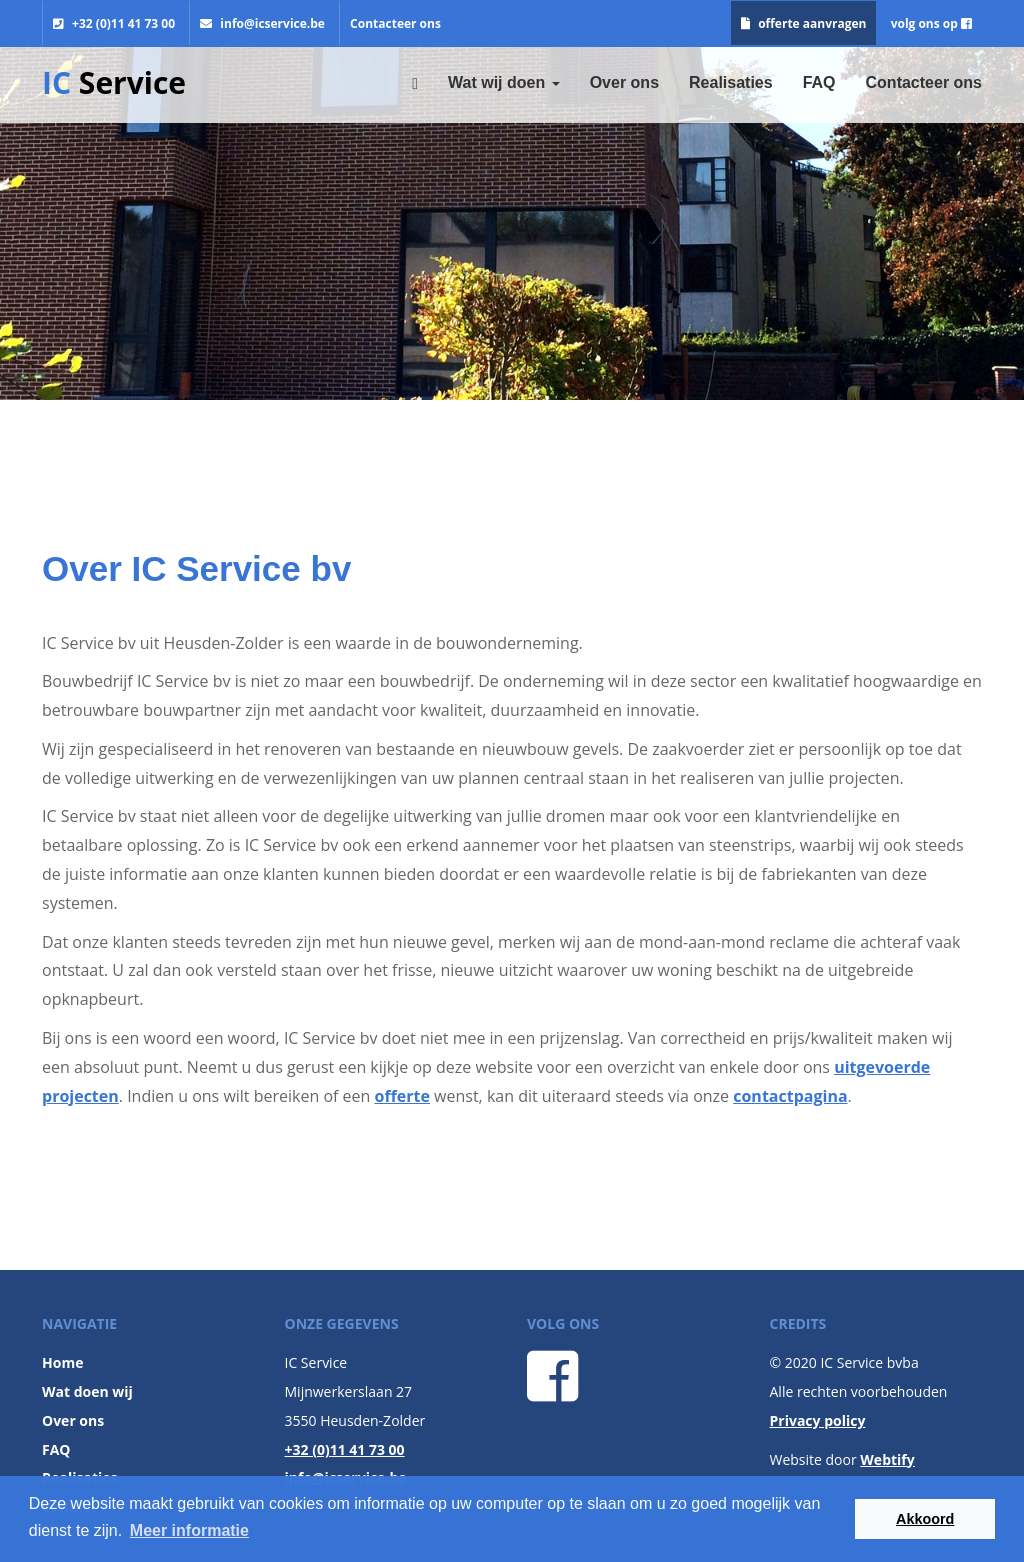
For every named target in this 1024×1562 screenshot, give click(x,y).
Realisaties (731, 82)
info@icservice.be (262, 23)
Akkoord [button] (925, 1519)
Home (62, 1362)
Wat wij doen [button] (504, 82)
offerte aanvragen (803, 23)
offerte (402, 1096)
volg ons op (931, 23)
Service (114, 82)
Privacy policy (818, 1420)
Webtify (887, 1459)
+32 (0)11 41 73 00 (114, 23)
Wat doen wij (87, 1391)
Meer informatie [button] (189, 1530)
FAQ (819, 82)
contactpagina (790, 1096)
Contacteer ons (395, 23)
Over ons (624, 82)
